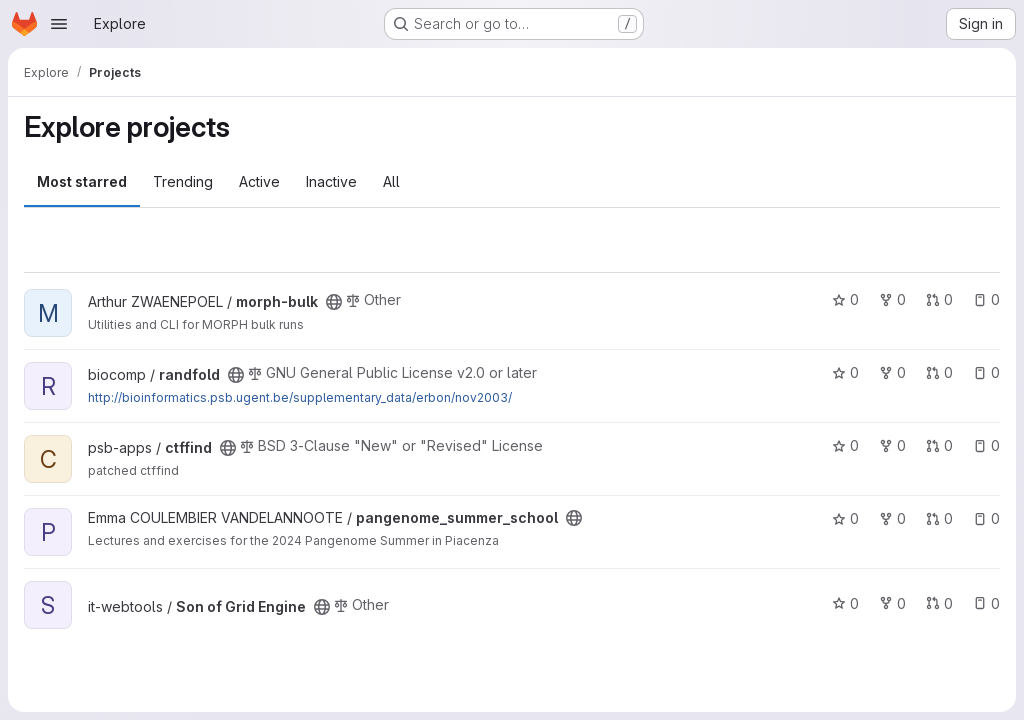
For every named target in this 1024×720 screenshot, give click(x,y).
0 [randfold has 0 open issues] (986, 372)
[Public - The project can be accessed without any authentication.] (334, 302)
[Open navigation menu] (59, 24)
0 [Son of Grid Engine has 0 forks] (892, 603)
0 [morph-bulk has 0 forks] (892, 299)
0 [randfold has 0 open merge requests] (939, 372)
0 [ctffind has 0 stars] (845, 445)
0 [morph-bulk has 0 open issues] (986, 299)
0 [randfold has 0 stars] (845, 372)
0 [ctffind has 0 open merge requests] (939, 445)
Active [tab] (259, 181)
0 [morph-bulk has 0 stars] (845, 299)
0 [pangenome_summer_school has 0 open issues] (986, 518)
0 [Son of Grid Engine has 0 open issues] (986, 603)
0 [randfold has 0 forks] (892, 372)
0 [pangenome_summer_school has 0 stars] (845, 518)
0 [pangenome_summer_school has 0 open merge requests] (939, 518)
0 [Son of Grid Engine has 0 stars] (845, 603)
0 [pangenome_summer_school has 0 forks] (892, 518)
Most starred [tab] (82, 181)
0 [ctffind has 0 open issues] (986, 445)
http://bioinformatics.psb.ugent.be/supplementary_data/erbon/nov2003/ (300, 397)
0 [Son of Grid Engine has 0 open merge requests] (939, 603)
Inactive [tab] (331, 181)
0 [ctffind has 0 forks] (892, 445)
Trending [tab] (183, 181)
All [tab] (391, 181)
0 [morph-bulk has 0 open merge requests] (939, 299)
